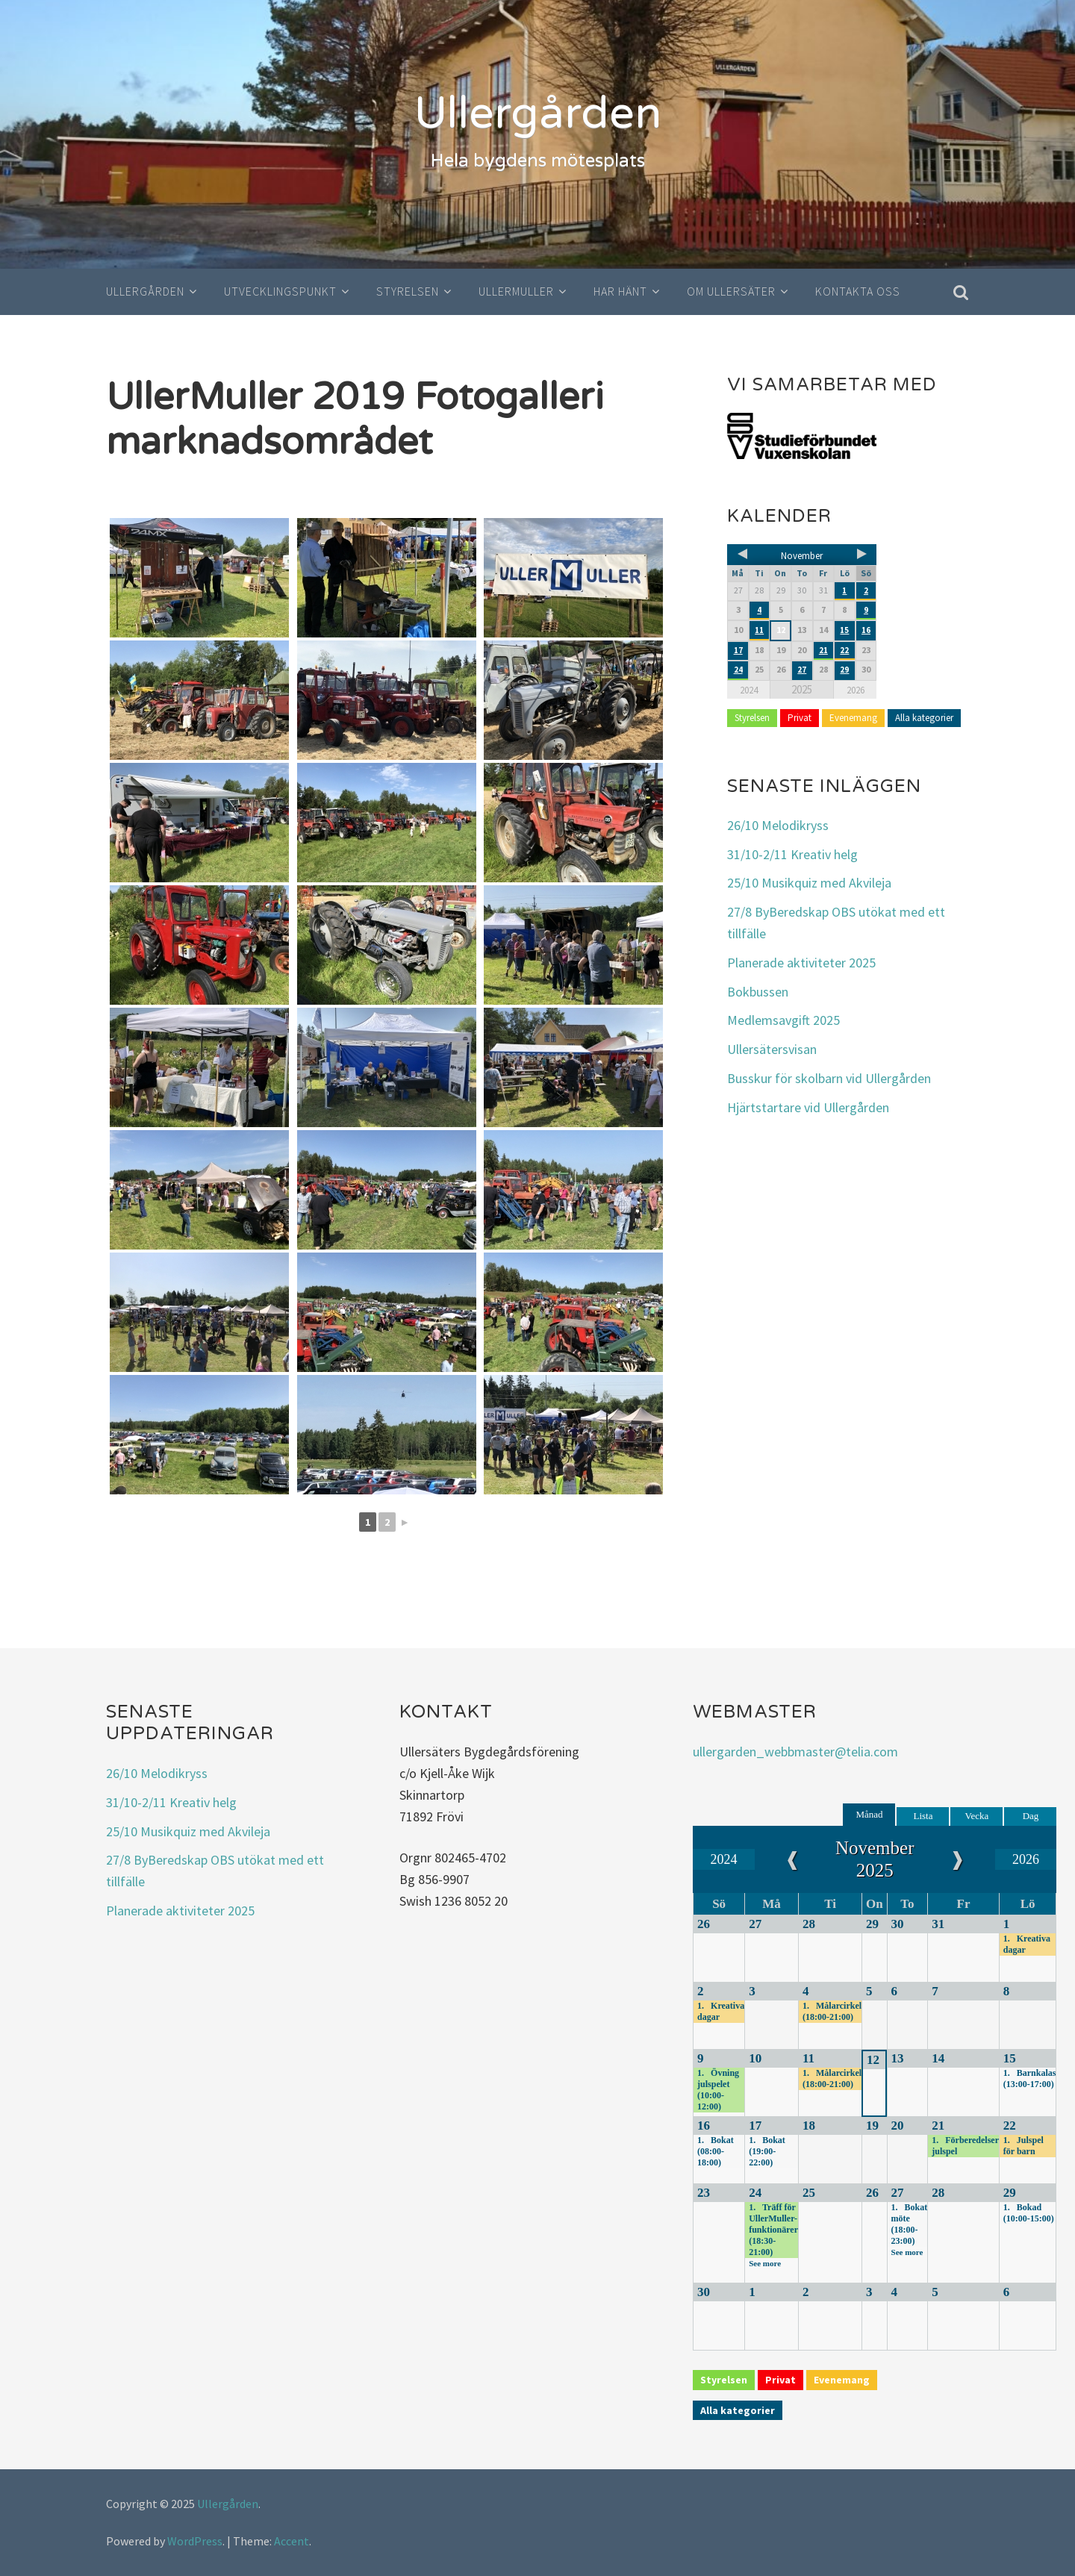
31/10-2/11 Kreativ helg (792, 853)
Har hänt (620, 291)
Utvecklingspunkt (280, 291)
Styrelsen (407, 291)
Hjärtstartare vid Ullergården (808, 1107)
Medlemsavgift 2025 (783, 1020)
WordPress (194, 2540)
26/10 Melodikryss (778, 825)
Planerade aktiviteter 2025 (801, 962)
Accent (291, 2540)
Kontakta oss (857, 291)
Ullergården (537, 113)
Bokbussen (757, 990)
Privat (799, 717)
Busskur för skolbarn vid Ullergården (829, 1078)
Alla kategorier (924, 717)
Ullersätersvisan (772, 1049)
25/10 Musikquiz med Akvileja (809, 882)
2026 (855, 689)
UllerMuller (516, 291)
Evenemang (853, 717)
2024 (749, 689)
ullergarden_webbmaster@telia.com (795, 1751)
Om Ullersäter (731, 291)
